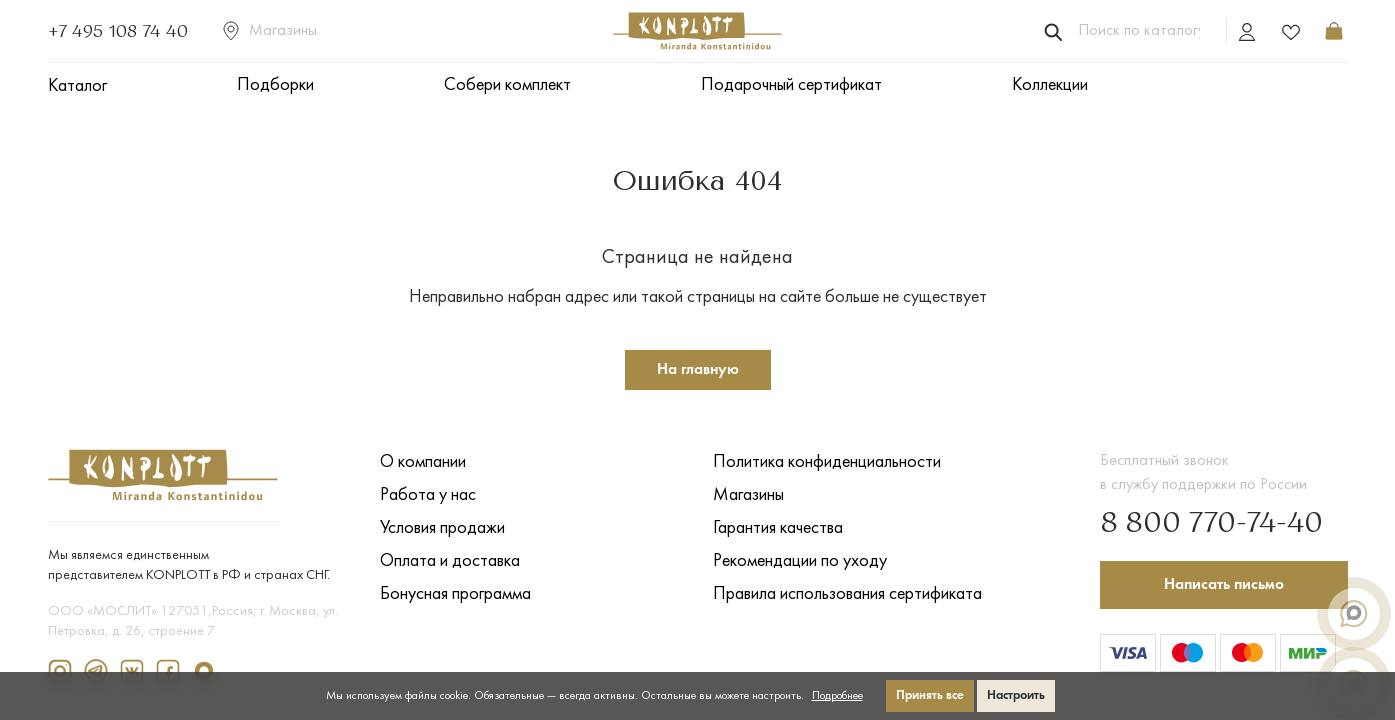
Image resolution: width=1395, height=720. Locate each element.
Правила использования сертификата (847, 594)
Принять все (930, 695)
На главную (698, 370)
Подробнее (837, 696)
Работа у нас (428, 495)
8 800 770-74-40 (1211, 524)
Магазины (270, 31)
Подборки (275, 85)
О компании (423, 462)
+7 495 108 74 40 (118, 31)
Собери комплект (507, 85)
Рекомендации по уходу (800, 561)
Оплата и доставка (450, 561)
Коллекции (1050, 85)
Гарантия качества (778, 528)
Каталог (77, 86)
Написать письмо (1224, 585)
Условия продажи (442, 528)
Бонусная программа (455, 594)
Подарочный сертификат (791, 85)
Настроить (1016, 695)
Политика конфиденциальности (827, 462)
